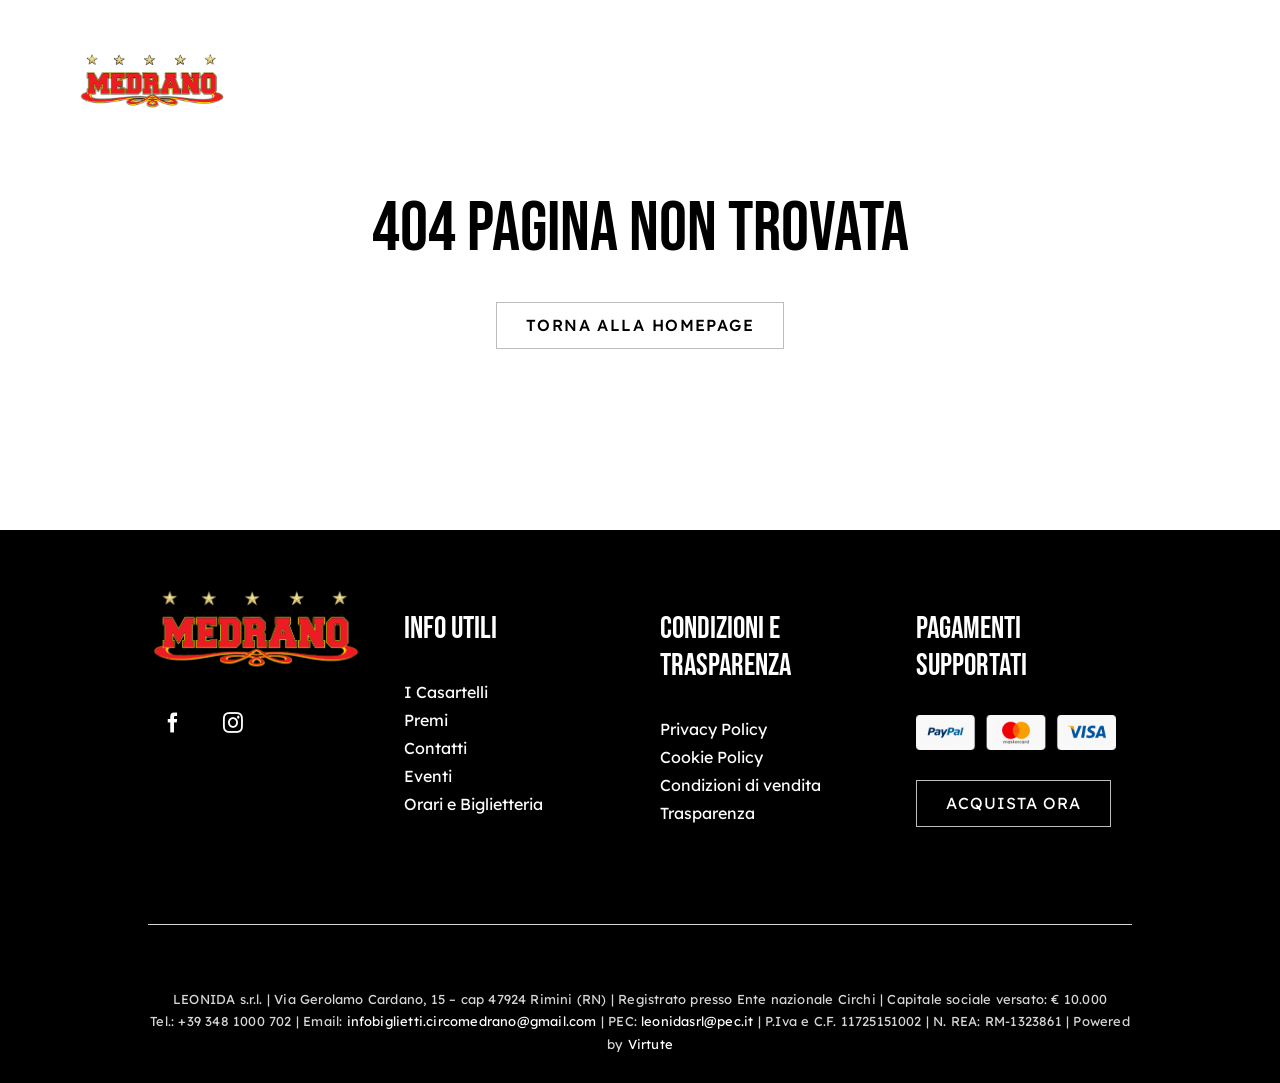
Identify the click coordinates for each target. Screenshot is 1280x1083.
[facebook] (173, 723)
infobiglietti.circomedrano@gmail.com (472, 1021)
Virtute (650, 1044)
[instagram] (233, 723)
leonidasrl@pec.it (697, 1021)
